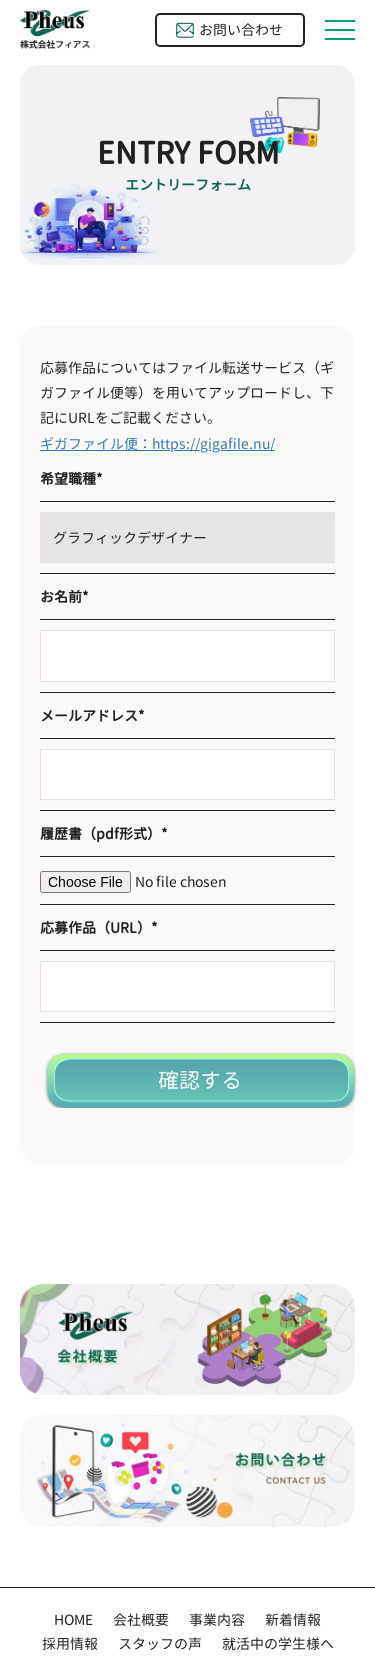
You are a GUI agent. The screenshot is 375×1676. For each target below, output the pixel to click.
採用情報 (70, 1643)
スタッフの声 (160, 1643)
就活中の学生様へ (278, 1643)
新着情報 (293, 1619)
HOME (73, 1619)
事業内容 (217, 1619)
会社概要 (141, 1619)
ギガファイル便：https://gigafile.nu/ (157, 443)
